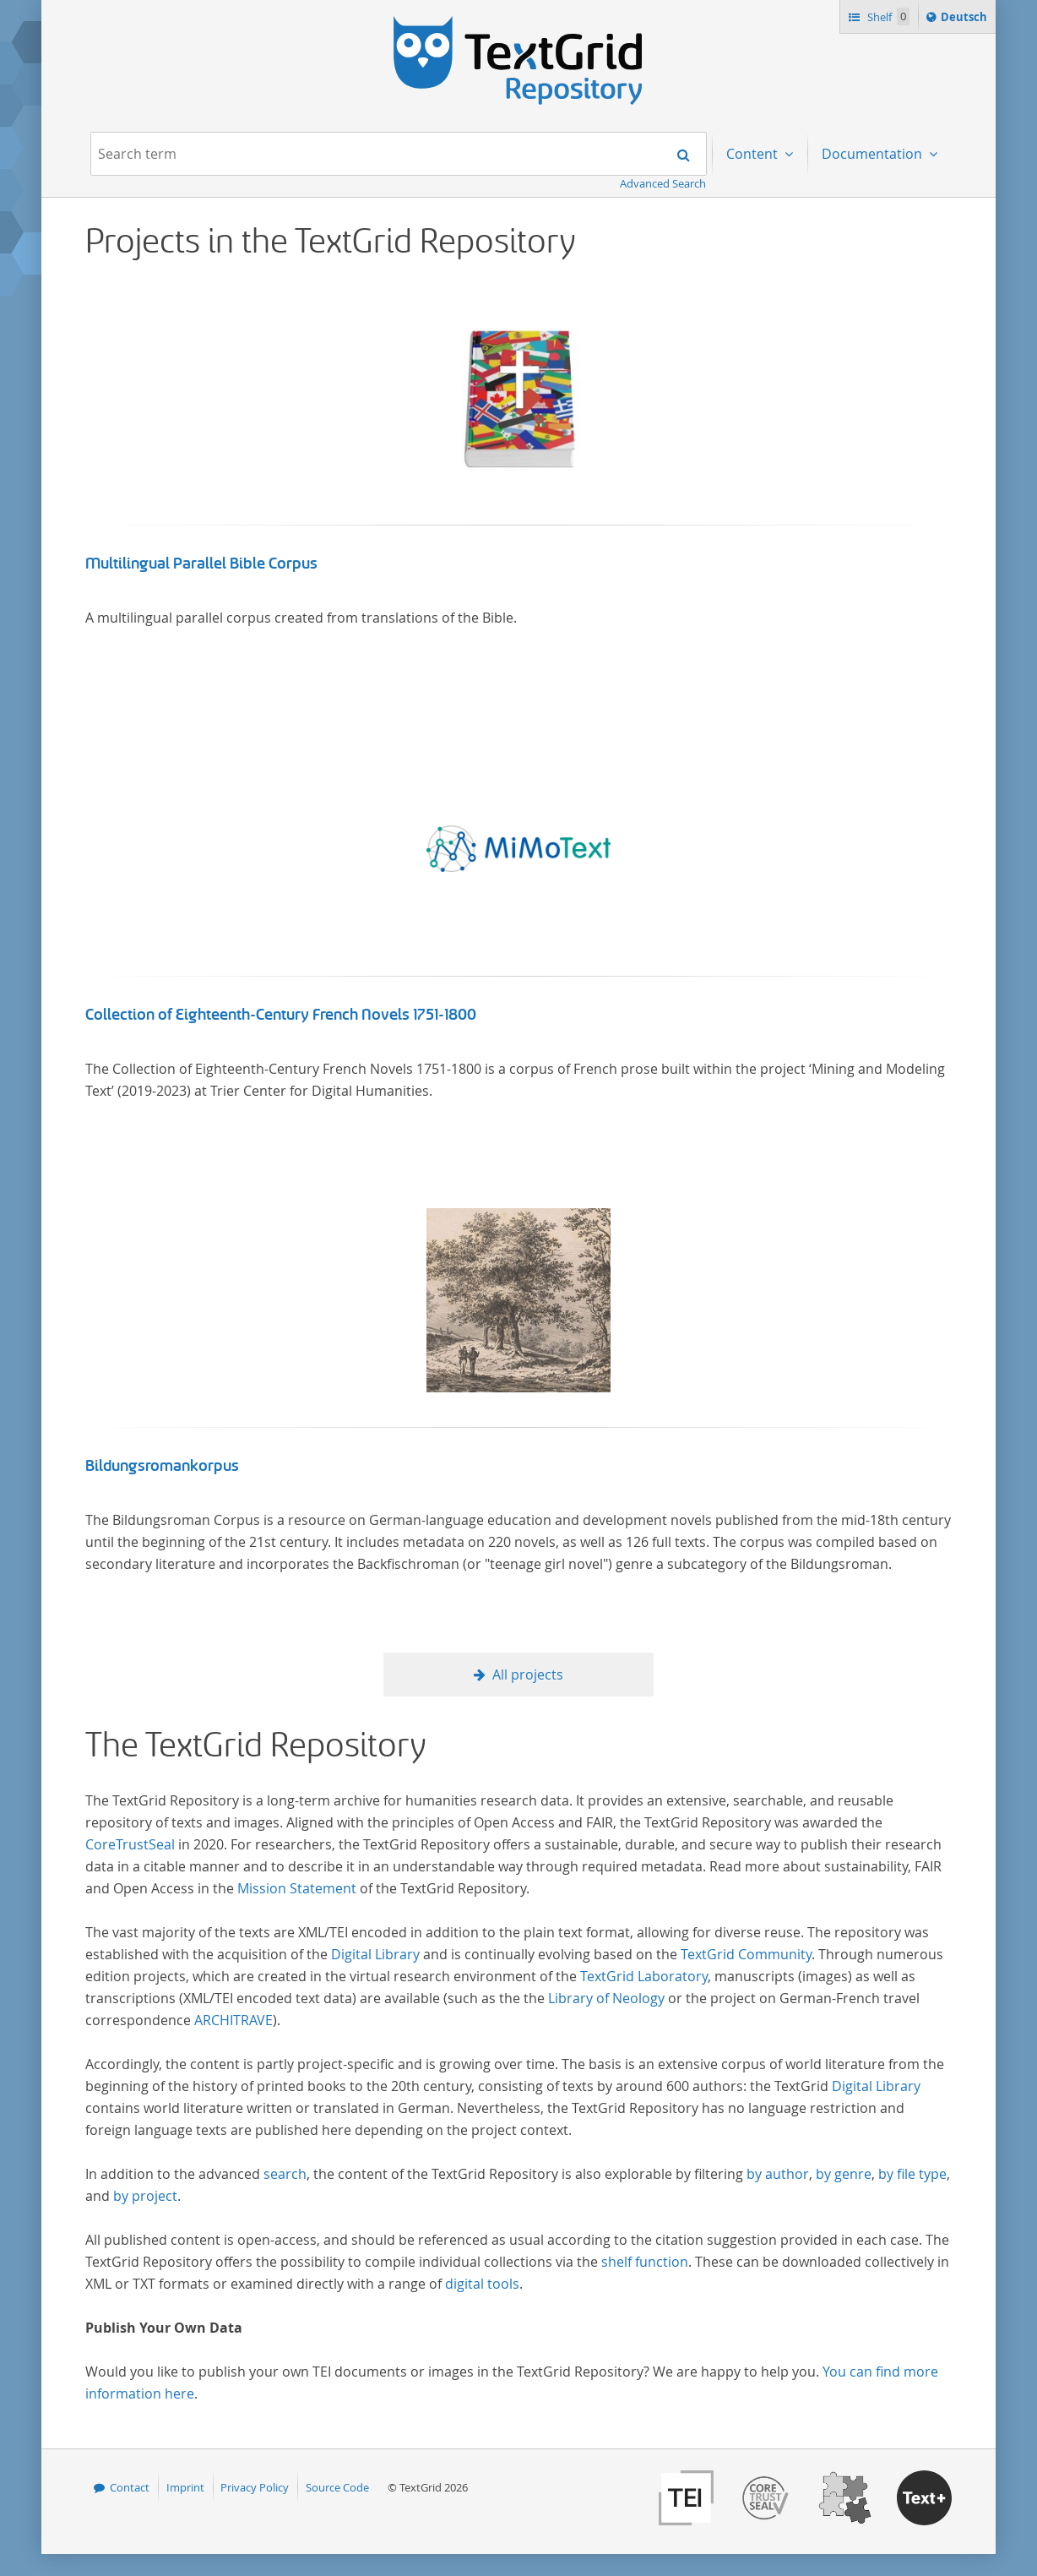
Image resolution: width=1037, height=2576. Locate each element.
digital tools (482, 2283)
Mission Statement (296, 1888)
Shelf (887, 16)
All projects (527, 1674)
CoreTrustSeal (130, 1844)
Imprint (185, 2487)
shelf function (644, 2261)
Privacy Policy (254, 2487)
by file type (912, 2174)
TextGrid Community (746, 1954)
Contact (129, 2487)
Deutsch (965, 19)
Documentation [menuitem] (874, 153)
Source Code (337, 2487)
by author (778, 2174)
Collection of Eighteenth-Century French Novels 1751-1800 (280, 1014)
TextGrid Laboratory (644, 1976)
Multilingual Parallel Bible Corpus (201, 563)
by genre (843, 2174)
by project (145, 2196)
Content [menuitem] (753, 153)
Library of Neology (606, 1998)
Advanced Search (663, 183)
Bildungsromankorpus (162, 1466)
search (285, 2174)
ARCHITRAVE (233, 2020)
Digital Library (375, 1954)
